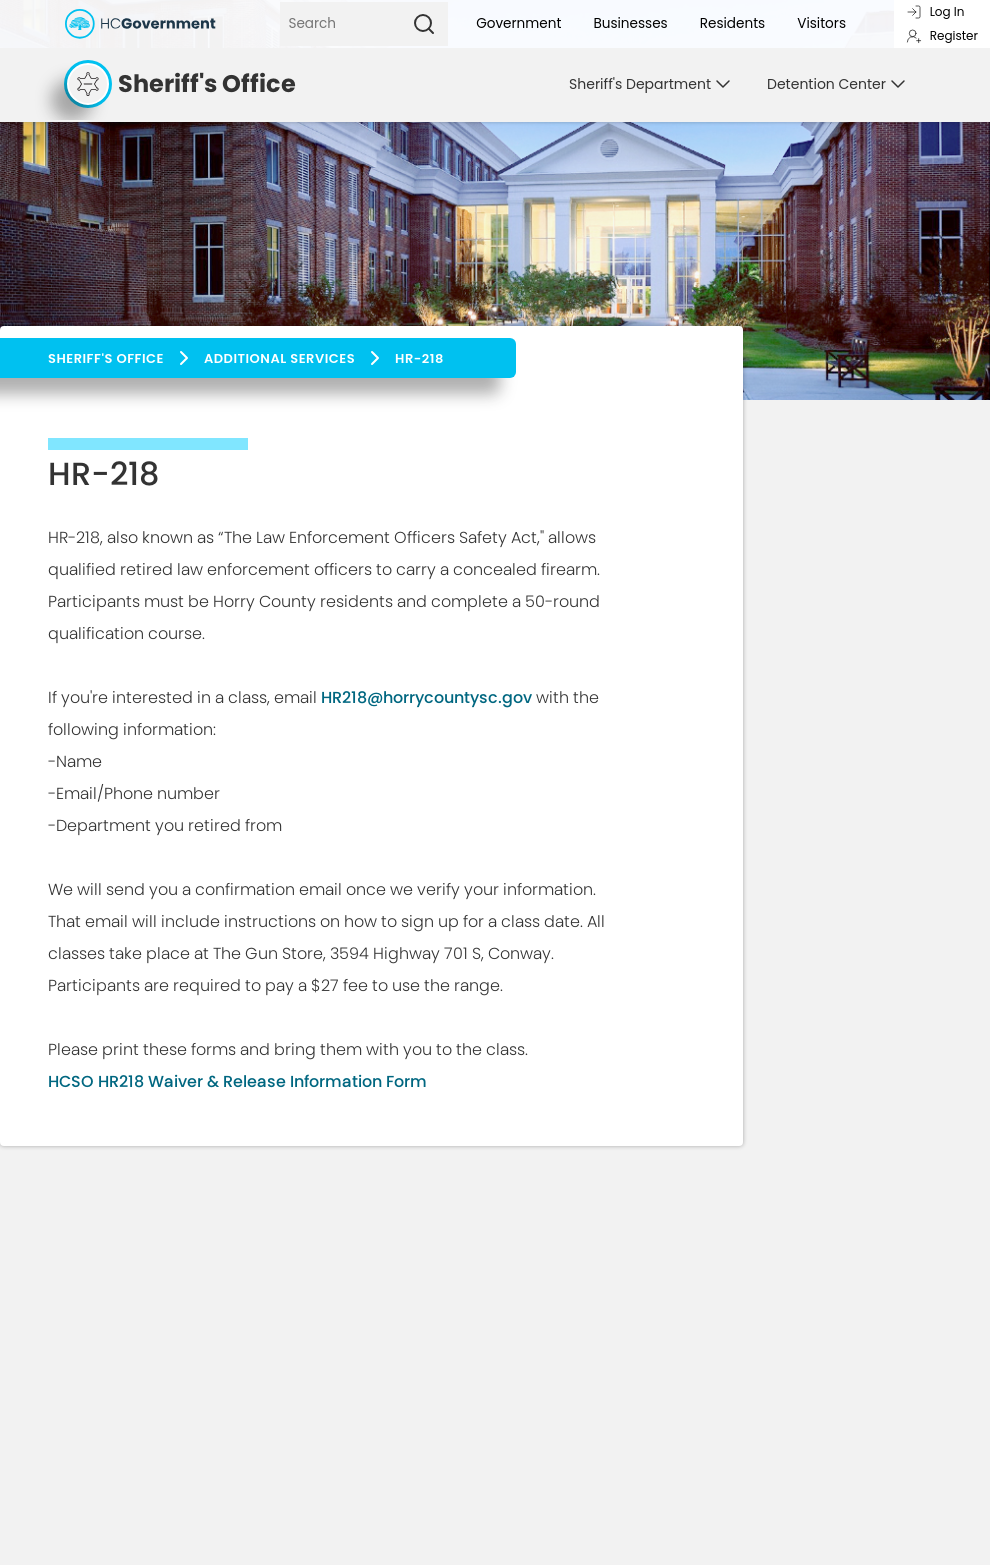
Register (942, 35)
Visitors (821, 23)
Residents (733, 23)
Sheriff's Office (106, 358)
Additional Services (279, 358)
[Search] (340, 24)
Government (518, 23)
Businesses (630, 23)
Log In (935, 11)
